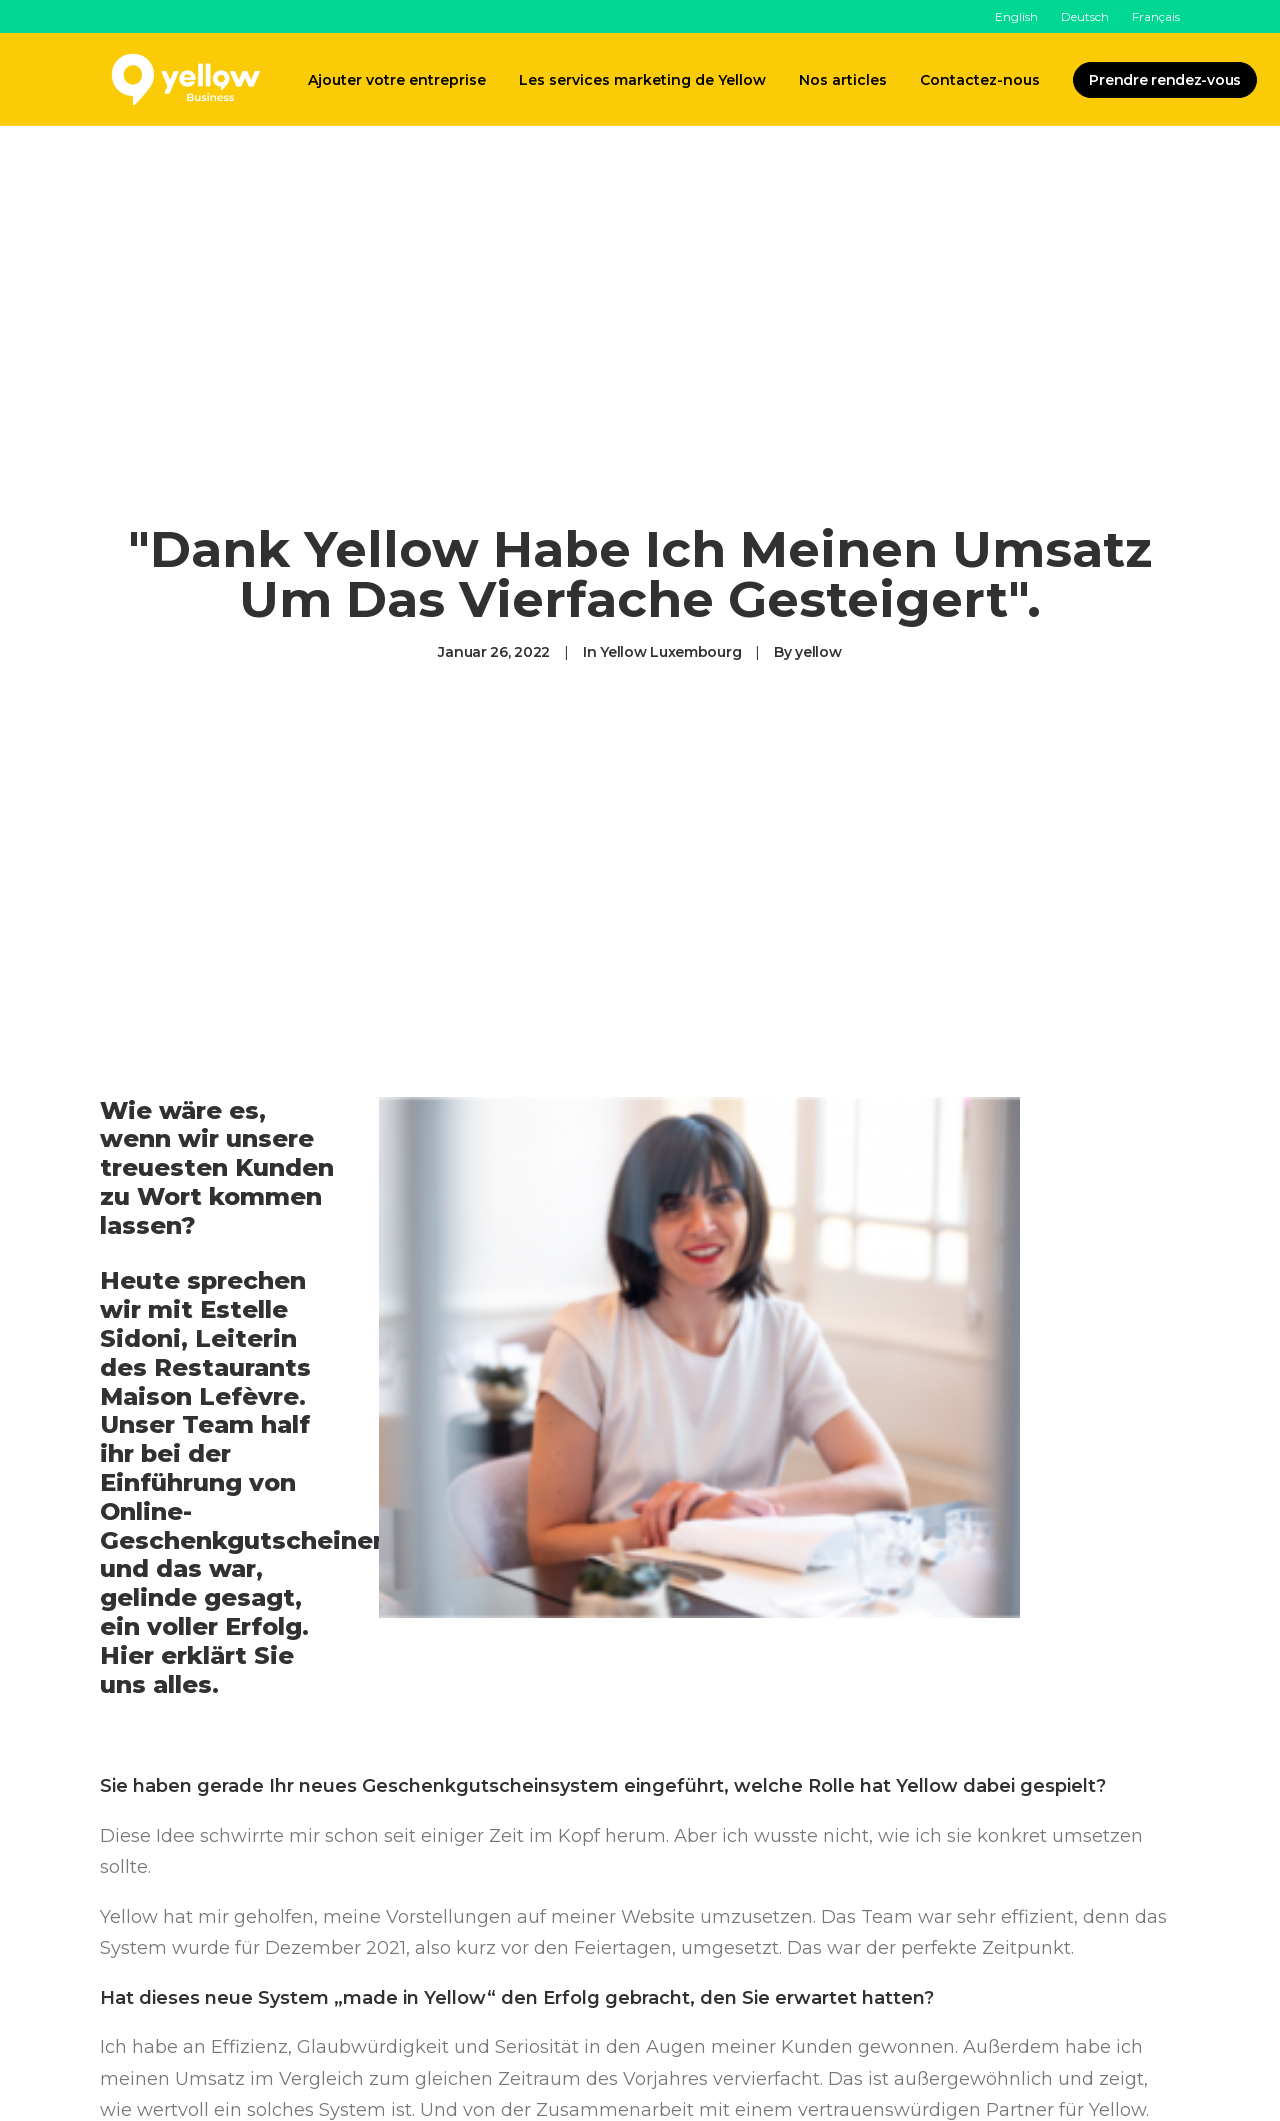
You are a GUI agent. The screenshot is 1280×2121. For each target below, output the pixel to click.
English (1016, 16)
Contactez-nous (980, 80)
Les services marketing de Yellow (642, 80)
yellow (818, 646)
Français (1156, 16)
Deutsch (1085, 16)
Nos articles (843, 80)
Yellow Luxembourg (670, 646)
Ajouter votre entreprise (397, 80)
